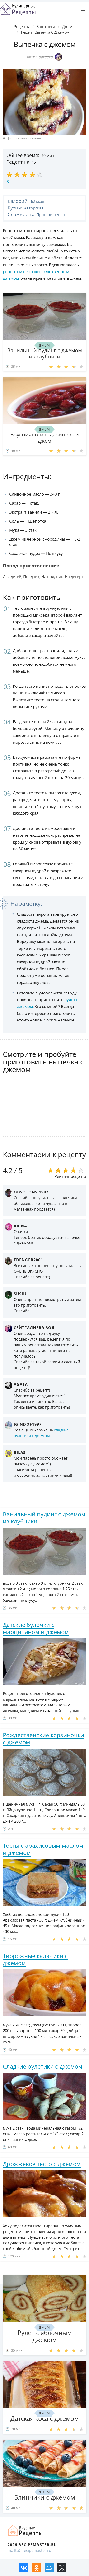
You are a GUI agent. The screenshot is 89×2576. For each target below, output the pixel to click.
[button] (83, 9)
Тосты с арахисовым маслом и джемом (43, 1849)
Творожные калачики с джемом (35, 1959)
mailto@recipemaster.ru (29, 2550)
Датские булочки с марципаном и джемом (36, 1628)
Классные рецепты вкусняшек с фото (18, 9)
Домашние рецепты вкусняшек (25, 2530)
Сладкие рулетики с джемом (43, 2066)
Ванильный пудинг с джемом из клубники (44, 1517)
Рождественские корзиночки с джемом (43, 1738)
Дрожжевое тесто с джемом (42, 2164)
